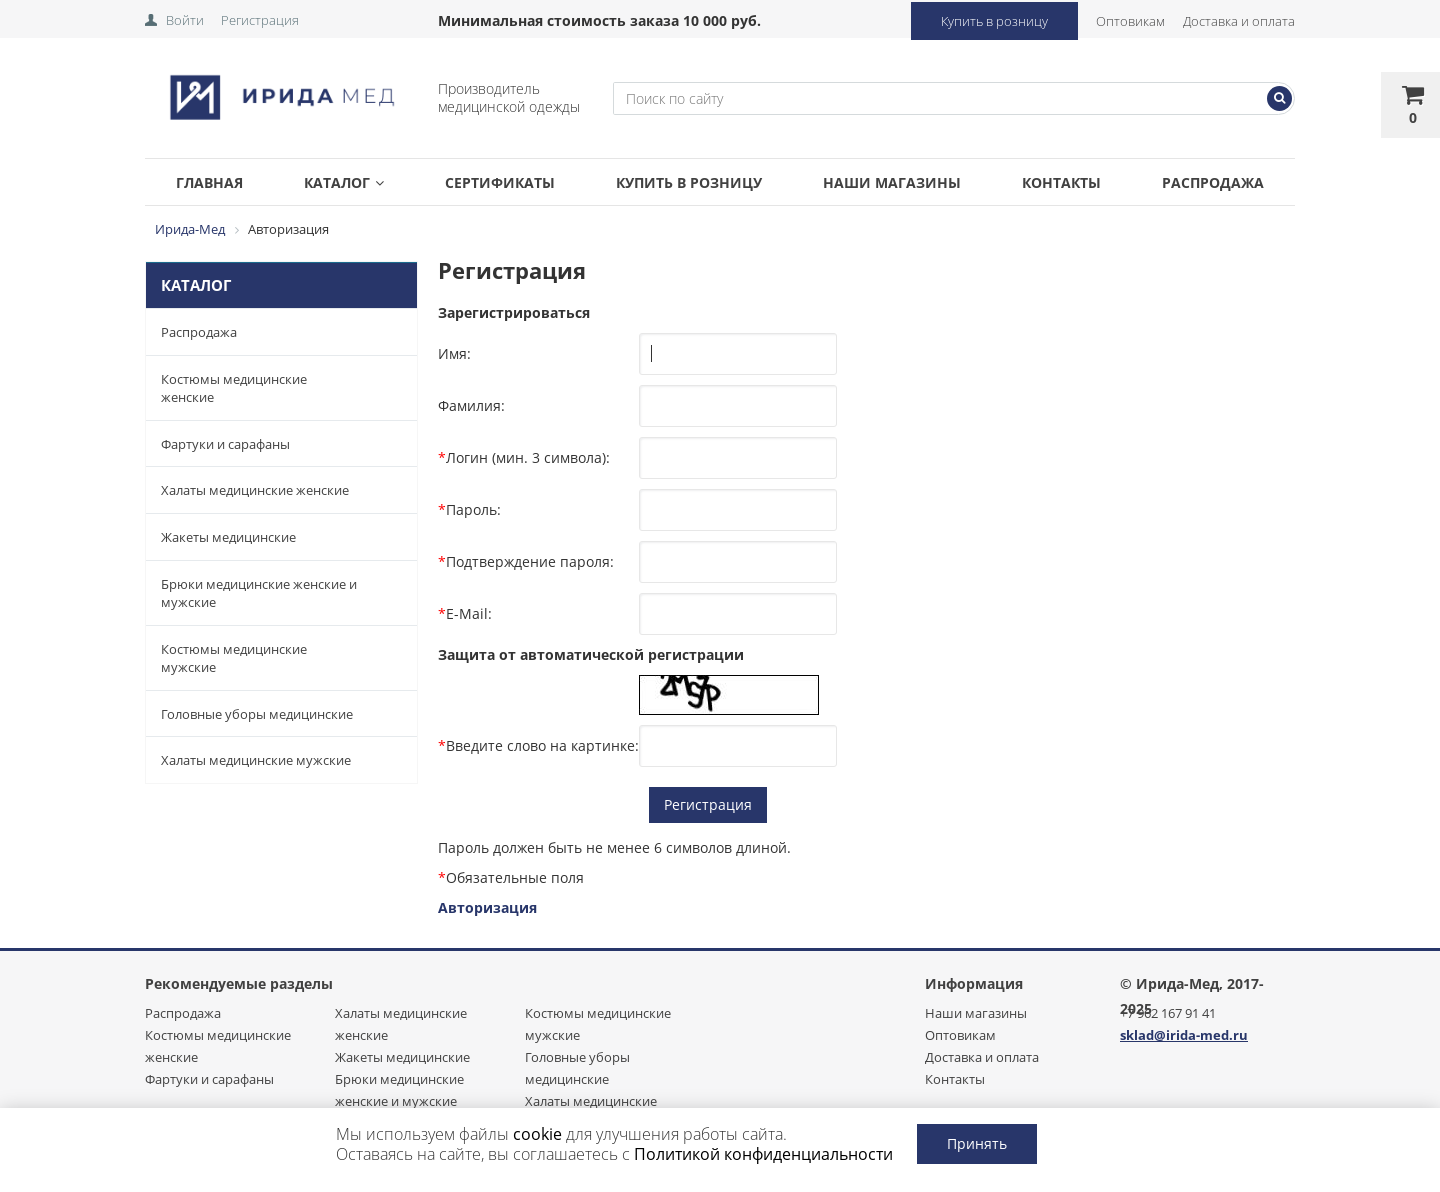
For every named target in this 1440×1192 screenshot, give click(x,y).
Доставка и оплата (1239, 21)
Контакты (1061, 182)
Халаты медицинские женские (255, 490)
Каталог (344, 182)
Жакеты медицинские (228, 537)
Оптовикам (1130, 21)
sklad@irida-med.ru (1184, 1035)
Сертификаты (500, 182)
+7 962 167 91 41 (1168, 1013)
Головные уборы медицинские (257, 714)
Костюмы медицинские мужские (234, 658)
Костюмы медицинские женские (234, 388)
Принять (977, 1143)
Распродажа (1213, 182)
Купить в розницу (994, 21)
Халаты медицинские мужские (256, 760)
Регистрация (260, 20)
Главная (209, 182)
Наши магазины (892, 182)
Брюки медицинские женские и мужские (259, 593)
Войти (185, 20)
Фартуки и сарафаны (225, 444)
